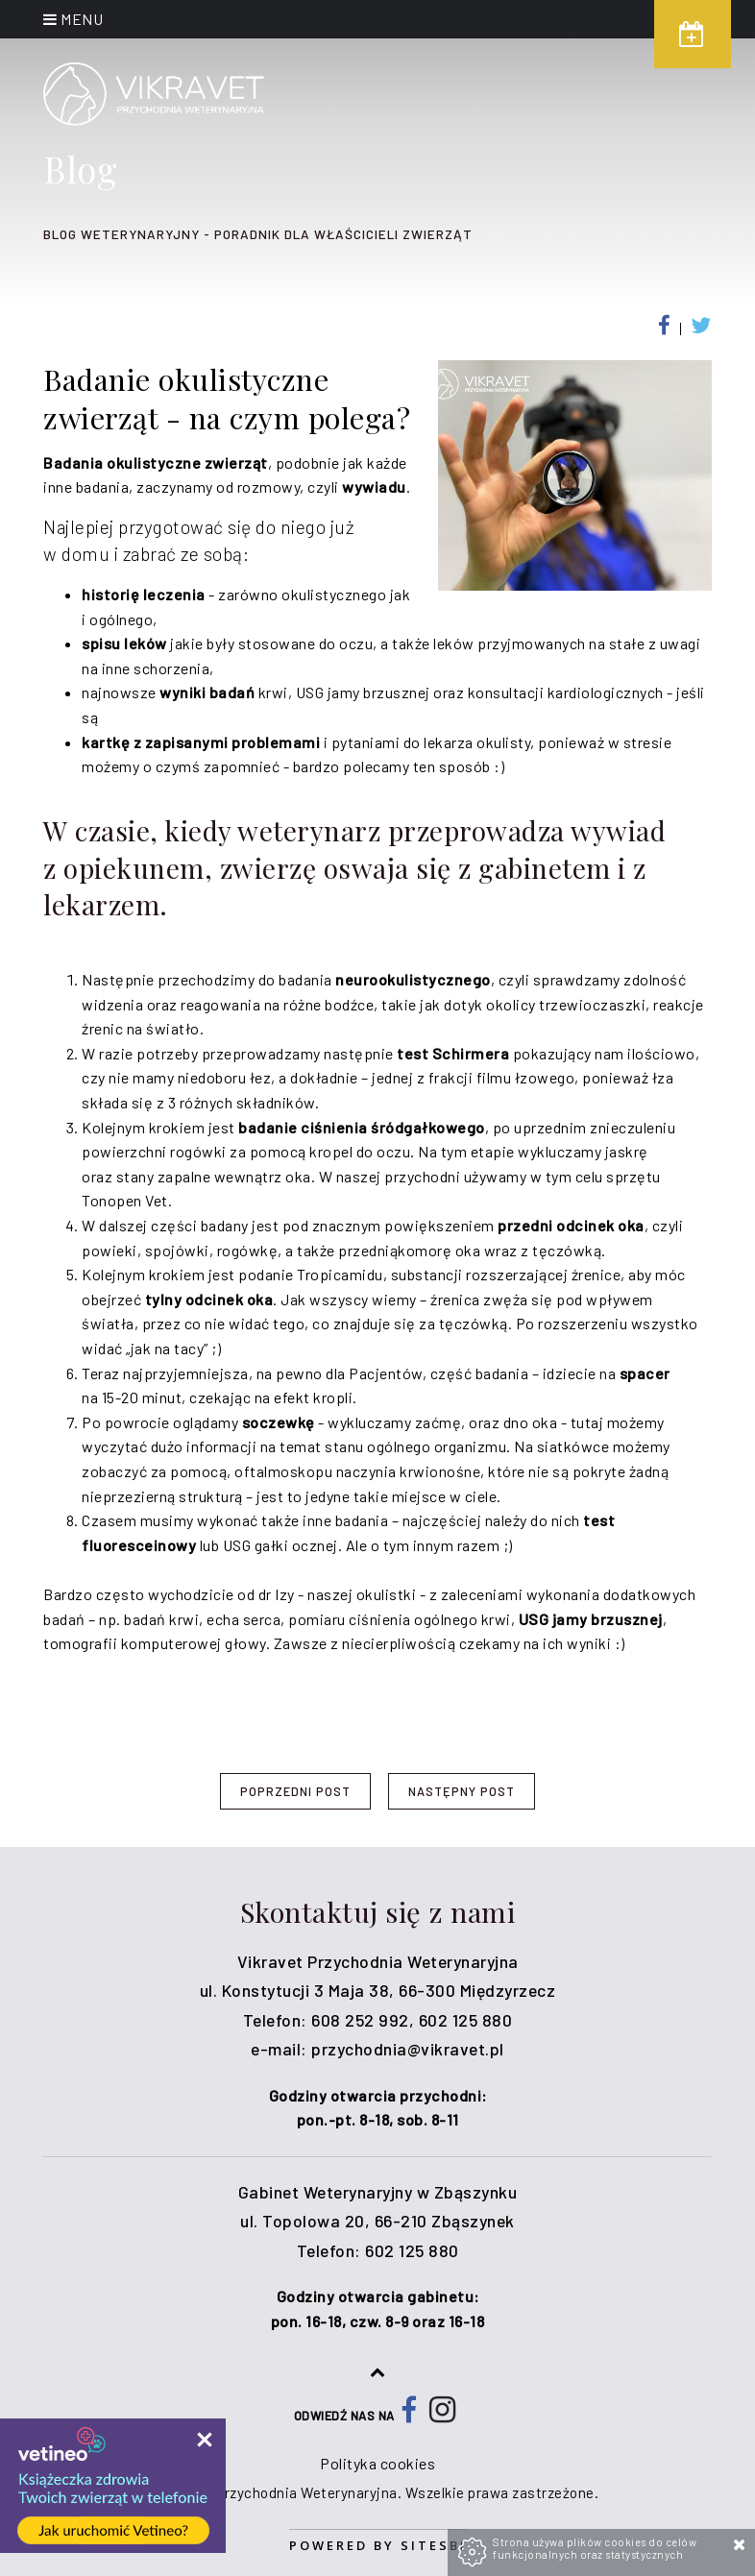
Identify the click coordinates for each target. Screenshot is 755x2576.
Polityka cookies (377, 2463)
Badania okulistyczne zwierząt (155, 462)
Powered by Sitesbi (378, 2545)
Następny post (461, 1791)
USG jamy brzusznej (591, 1619)
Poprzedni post (295, 1791)
